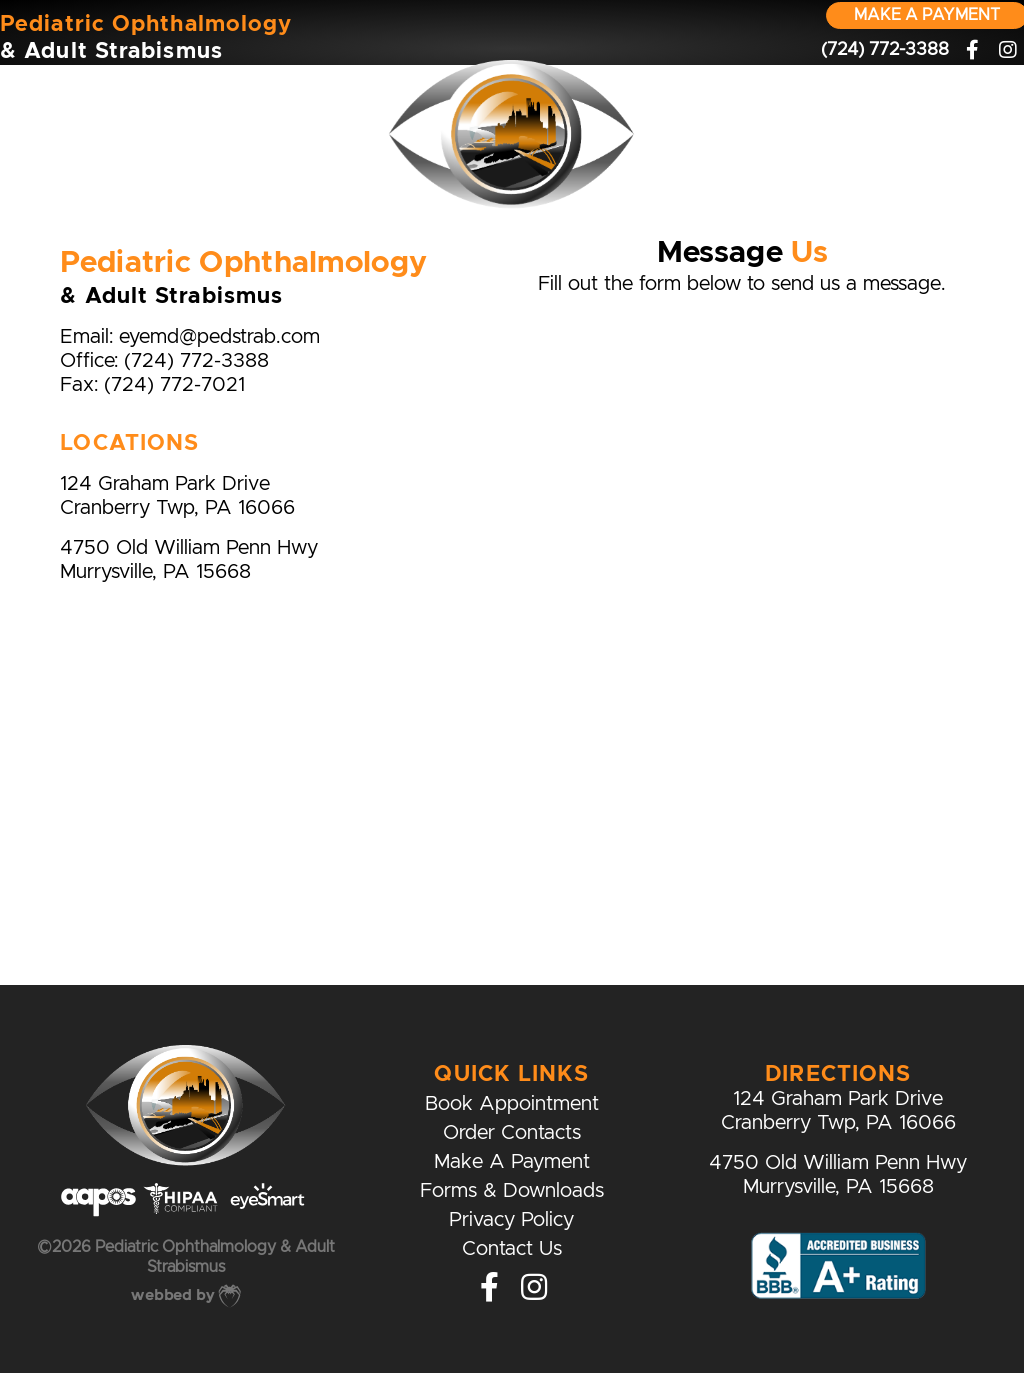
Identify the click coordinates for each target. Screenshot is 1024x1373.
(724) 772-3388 (196, 361)
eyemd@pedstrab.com (219, 337)
